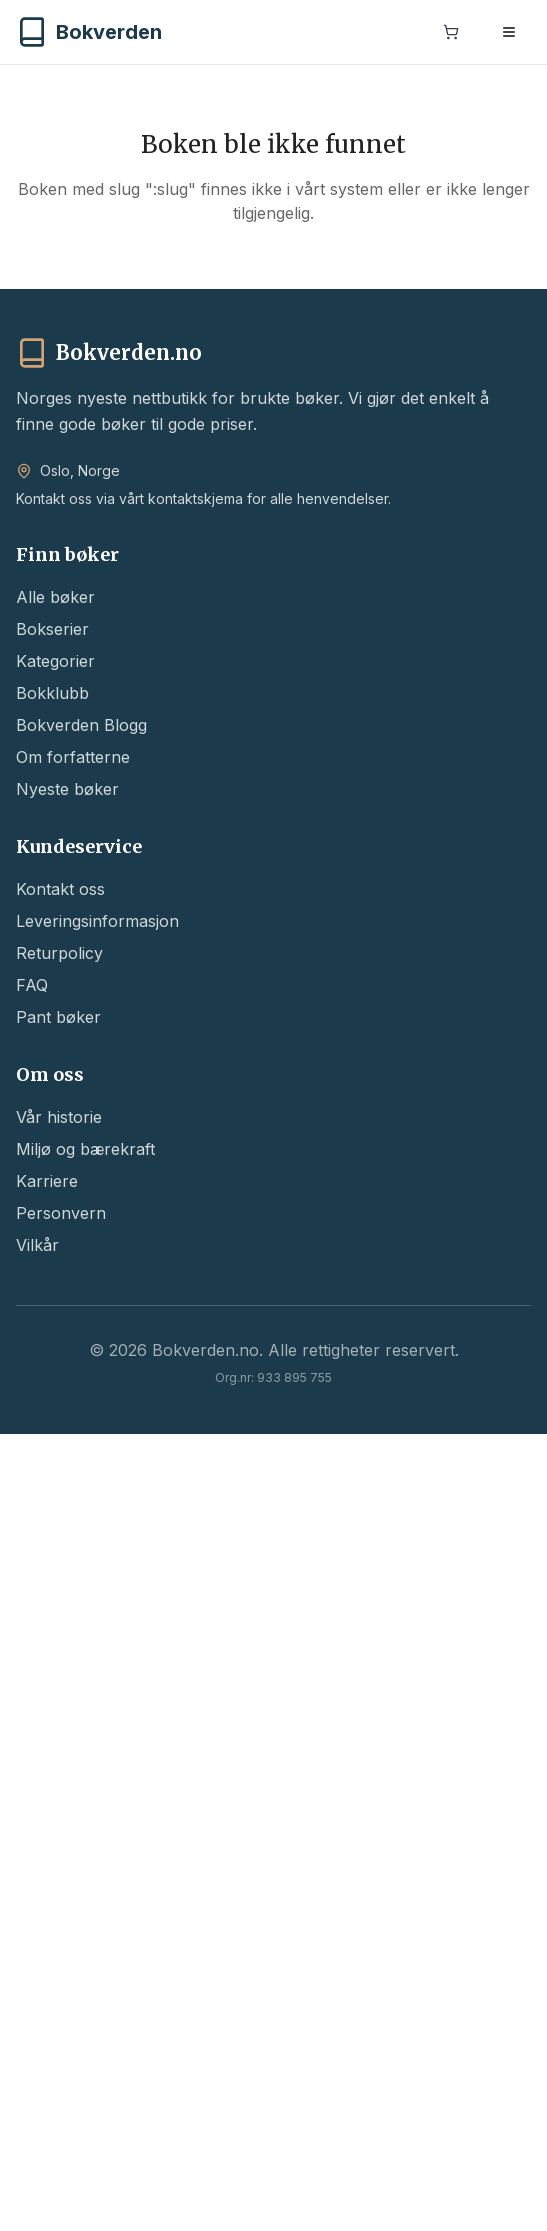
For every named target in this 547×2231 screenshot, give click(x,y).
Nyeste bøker (67, 789)
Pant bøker (58, 1017)
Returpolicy (59, 953)
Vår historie (59, 1117)
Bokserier (52, 629)
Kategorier (55, 661)
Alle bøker (55, 597)
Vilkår (37, 1245)
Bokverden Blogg (81, 725)
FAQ (32, 985)
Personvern (61, 1213)
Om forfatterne (73, 757)
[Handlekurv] (451, 34)
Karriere (47, 1181)
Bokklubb (52, 693)
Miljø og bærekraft (85, 1149)
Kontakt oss (60, 889)
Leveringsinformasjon (97, 921)
